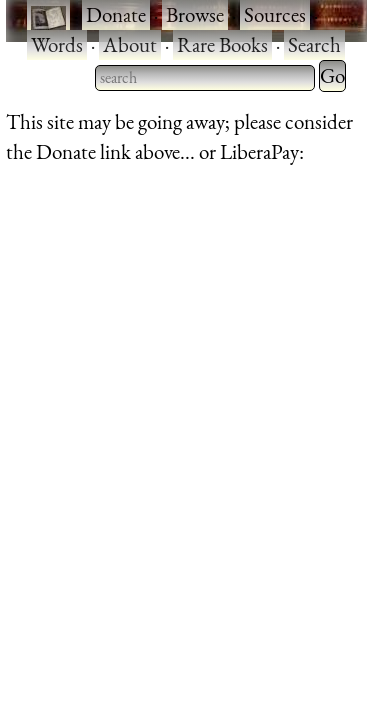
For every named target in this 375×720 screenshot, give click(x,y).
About (130, 44)
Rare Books (222, 44)
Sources (275, 14)
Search (314, 44)
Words (57, 44)
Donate (116, 14)
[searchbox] (205, 78)
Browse (195, 14)
